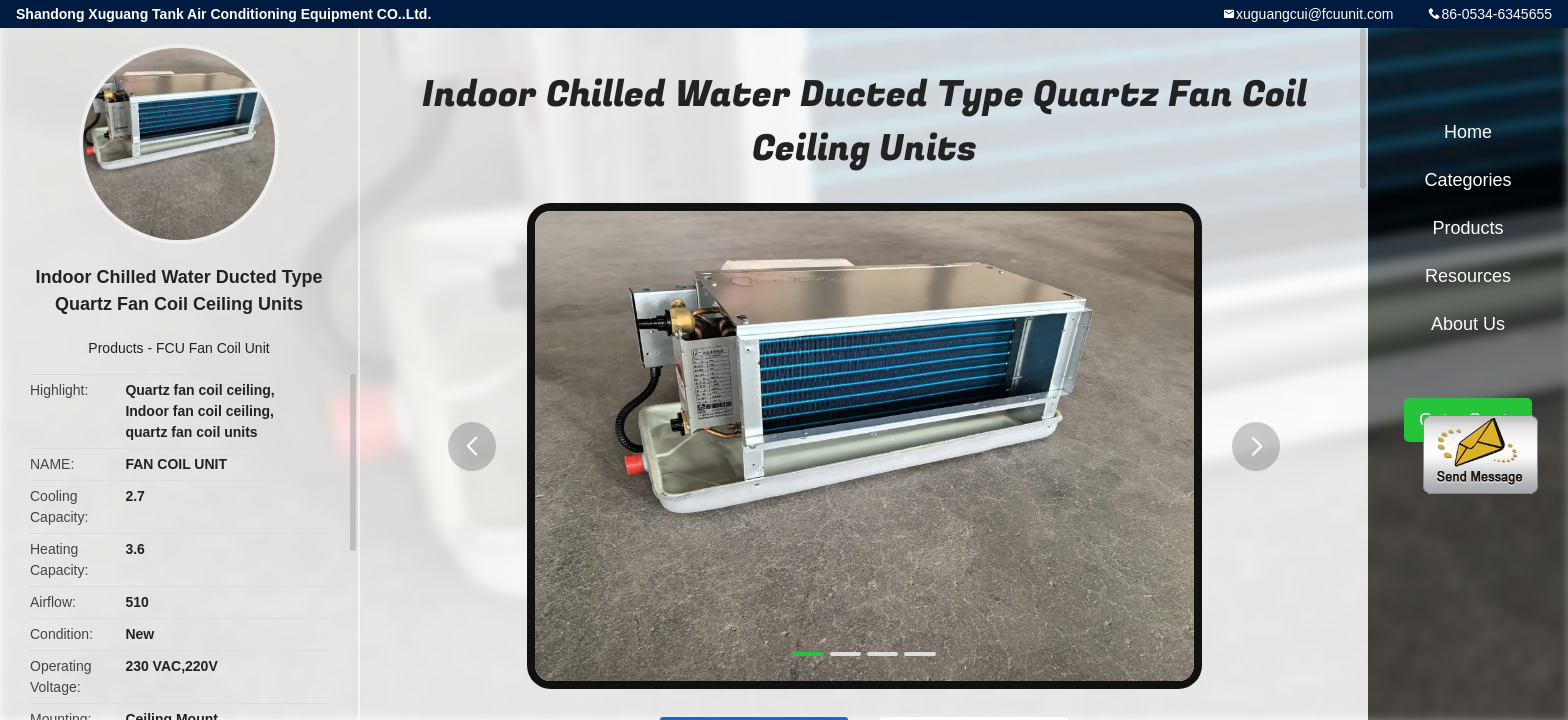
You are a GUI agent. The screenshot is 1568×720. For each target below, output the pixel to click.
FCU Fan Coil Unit (213, 348)
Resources (1468, 276)
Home (1468, 132)
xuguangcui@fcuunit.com (1314, 14)
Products (115, 348)
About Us (1468, 324)
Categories (1467, 180)
